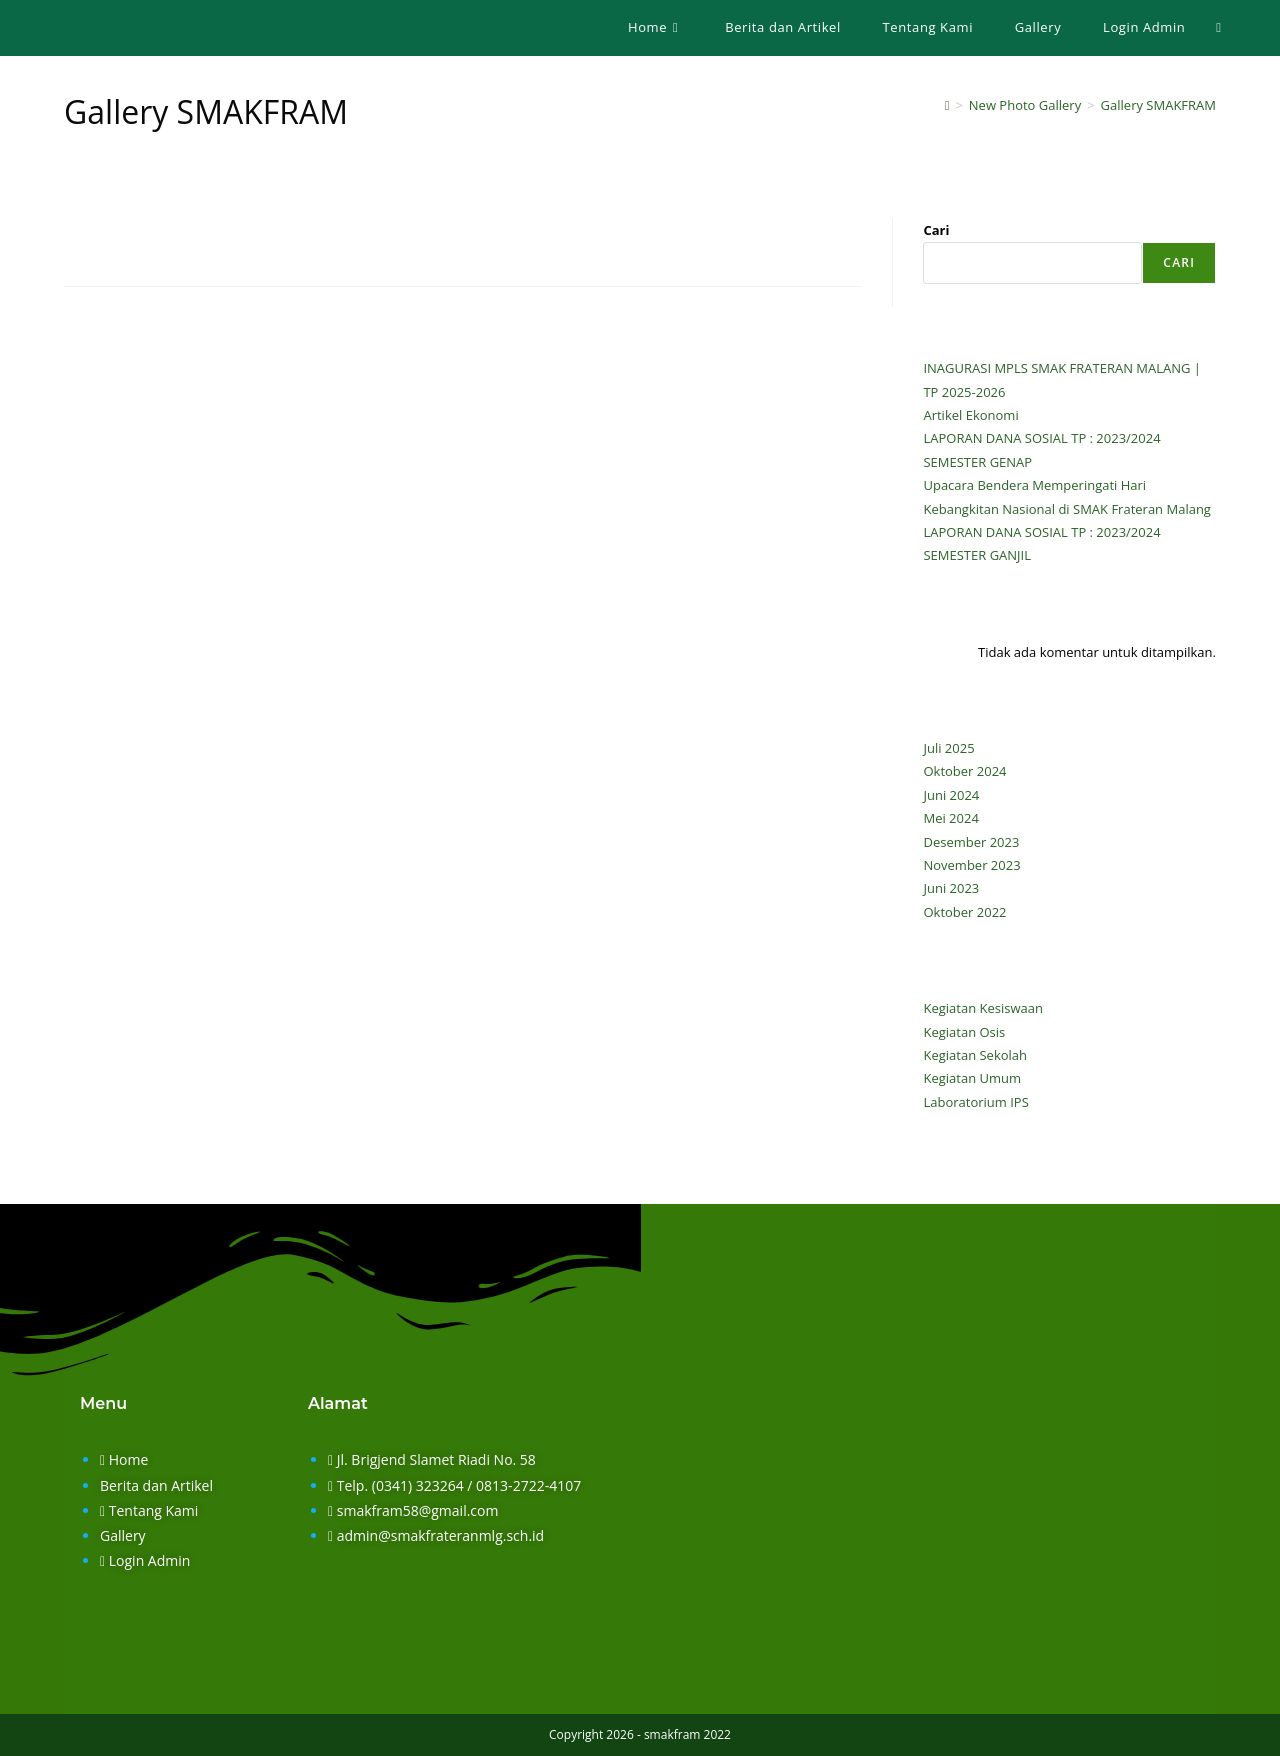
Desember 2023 (971, 842)
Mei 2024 (950, 818)
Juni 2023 (951, 888)
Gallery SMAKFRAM (1158, 105)
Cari (936, 230)
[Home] (947, 105)
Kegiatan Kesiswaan (982, 1008)
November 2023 (971, 865)
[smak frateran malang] (923, 1546)
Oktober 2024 (964, 771)
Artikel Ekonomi (970, 415)
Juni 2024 (951, 795)
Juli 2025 (948, 748)
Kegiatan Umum (972, 1078)
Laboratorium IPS (975, 1102)
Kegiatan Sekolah (975, 1055)
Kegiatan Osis (964, 1032)
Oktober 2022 (964, 912)
